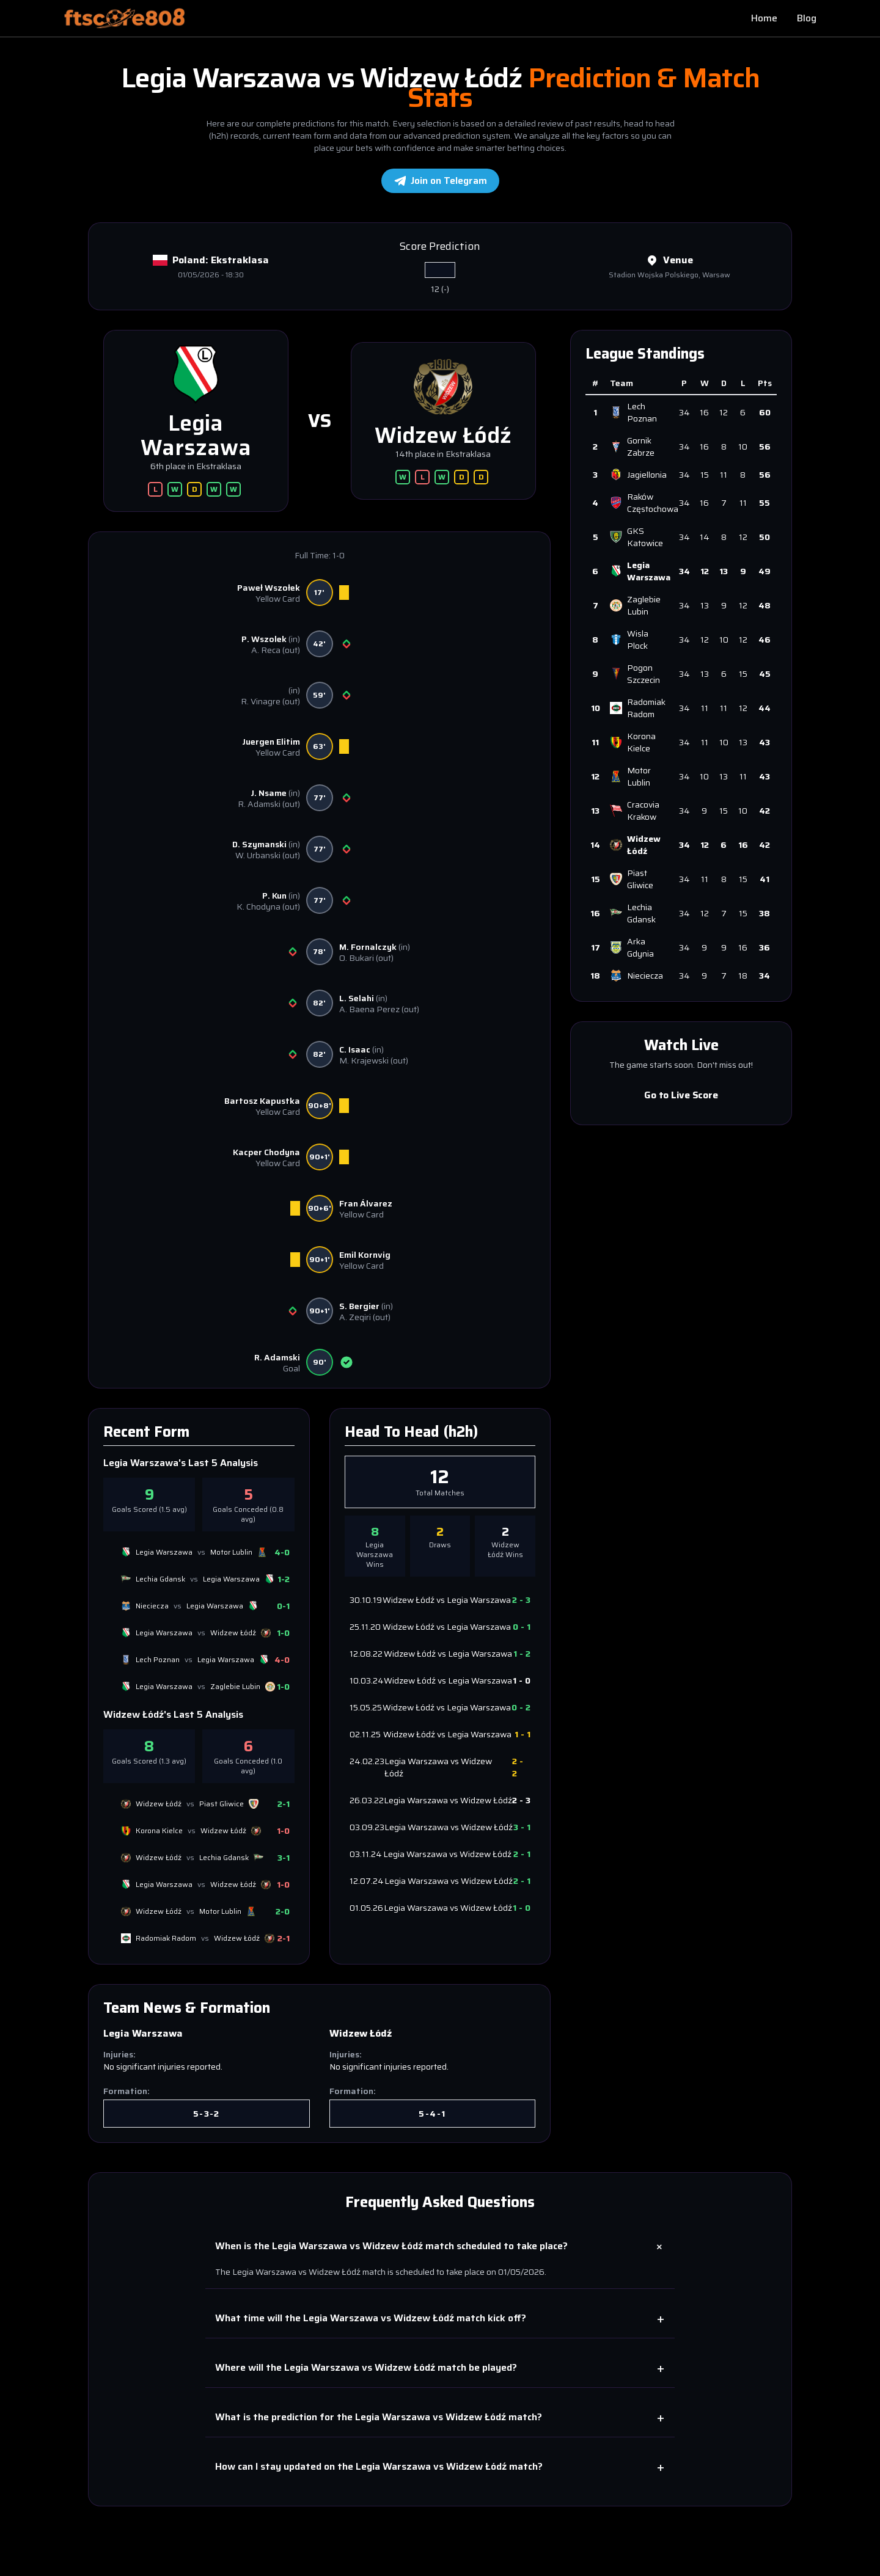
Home (764, 18)
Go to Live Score (681, 1095)
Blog (806, 18)
